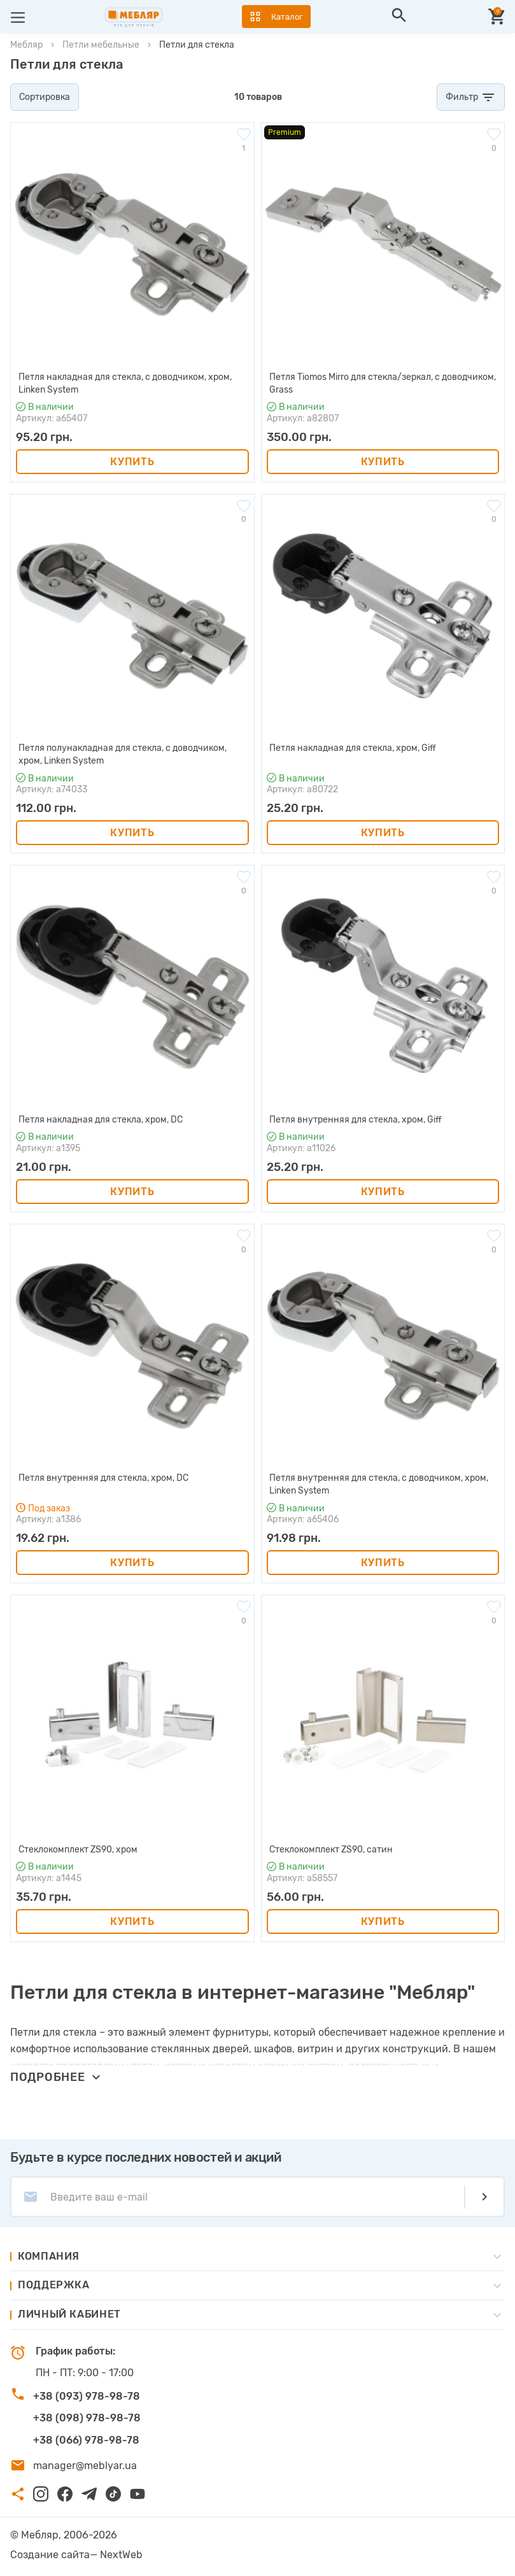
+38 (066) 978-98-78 (86, 2440)
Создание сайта (50, 2555)
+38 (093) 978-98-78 (86, 2396)
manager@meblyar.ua (85, 2466)
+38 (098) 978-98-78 (87, 2418)
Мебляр (26, 44)
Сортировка (44, 97)
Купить (132, 462)
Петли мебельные (100, 44)
